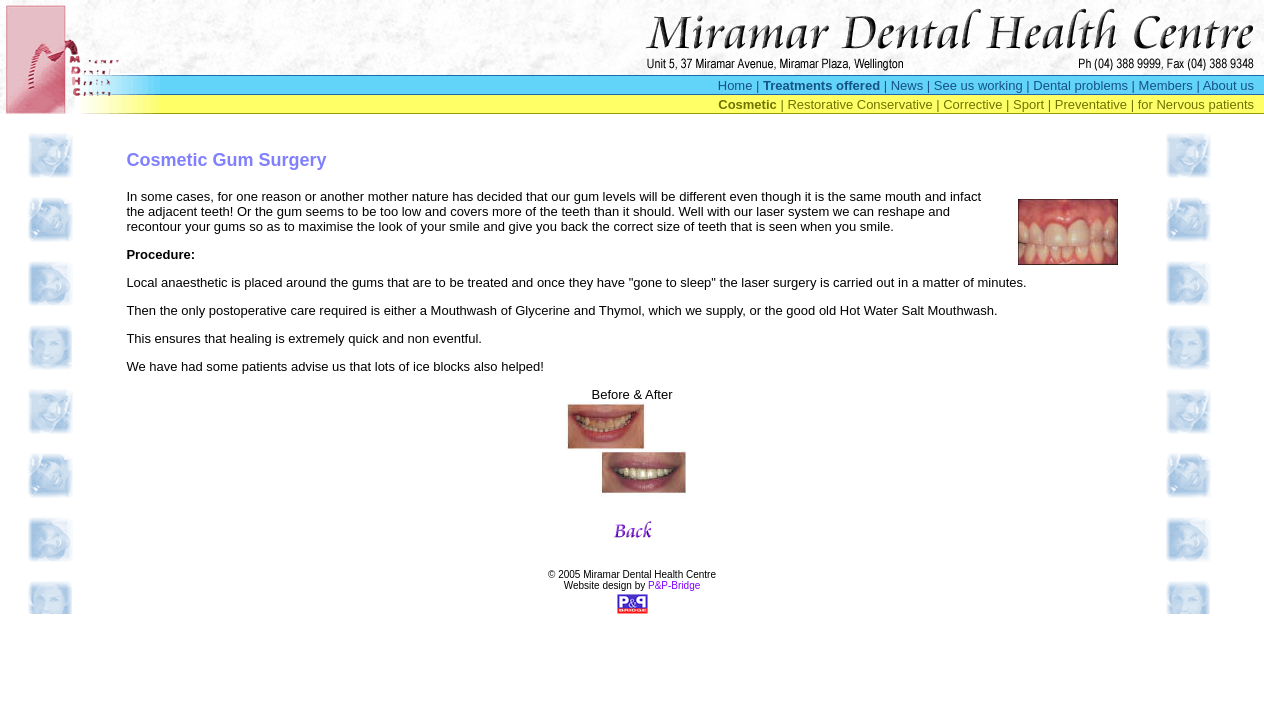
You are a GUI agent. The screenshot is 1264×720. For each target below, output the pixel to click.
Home (735, 85)
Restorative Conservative (859, 104)
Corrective (972, 104)
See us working (978, 85)
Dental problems (1080, 85)
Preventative (1091, 104)
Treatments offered (821, 85)
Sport (1028, 104)
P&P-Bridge (674, 585)
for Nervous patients (1196, 104)
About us (1228, 85)
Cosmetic (747, 104)
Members (1166, 85)
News (907, 85)
